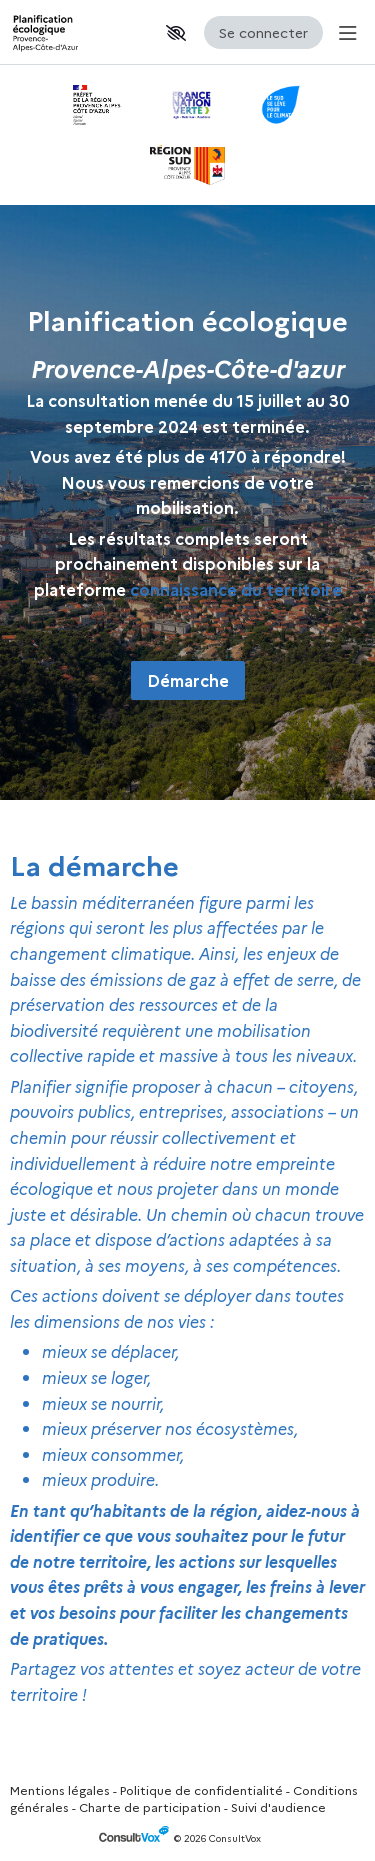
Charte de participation (150, 1806)
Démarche (188, 680)
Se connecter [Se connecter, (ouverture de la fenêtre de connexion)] (263, 32)
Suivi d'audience (278, 1806)
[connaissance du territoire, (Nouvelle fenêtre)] (236, 589)
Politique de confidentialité (201, 1789)
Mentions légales (60, 1789)
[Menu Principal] (344, 32)
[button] (176, 33)
